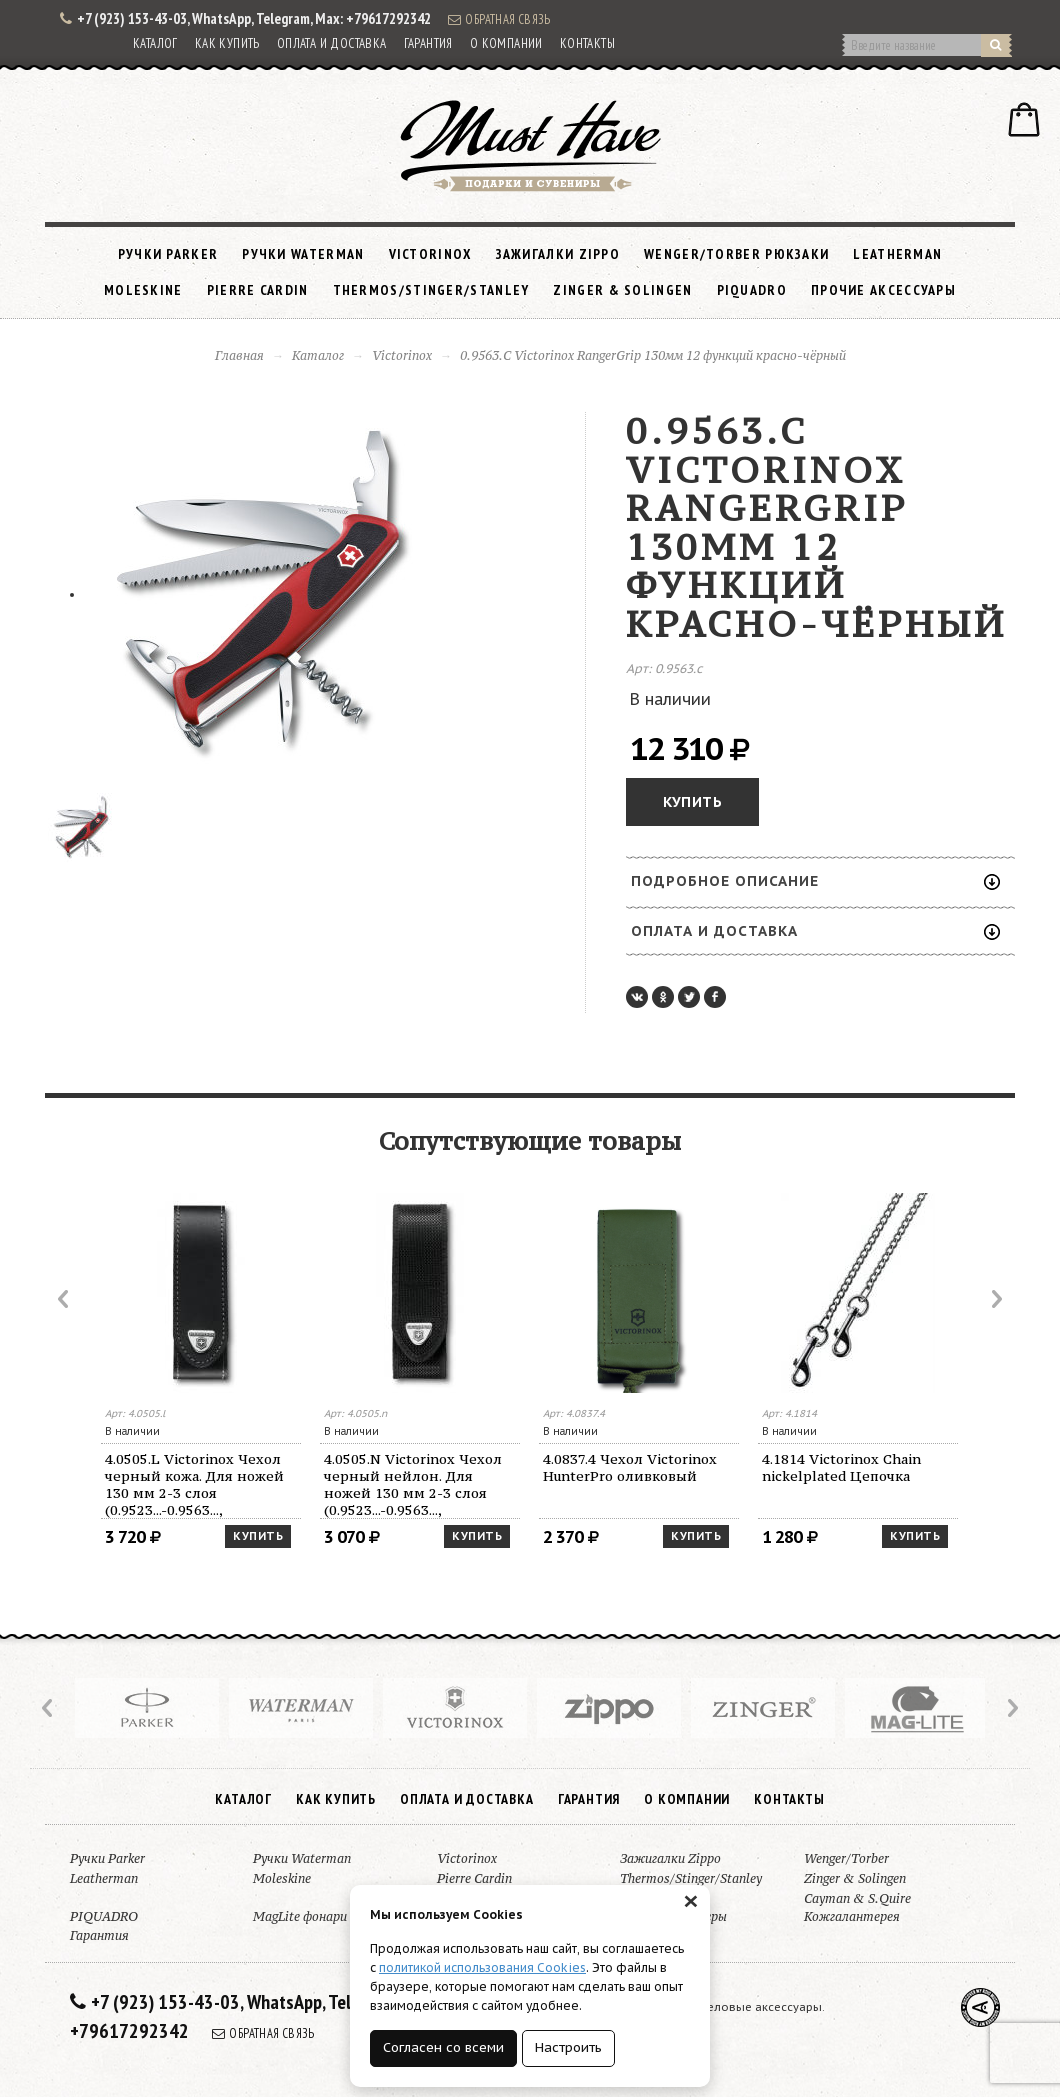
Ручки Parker (168, 254)
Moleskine (143, 290)
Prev (65, 1299)
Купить (692, 802)
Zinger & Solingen (622, 290)
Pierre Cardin (258, 290)
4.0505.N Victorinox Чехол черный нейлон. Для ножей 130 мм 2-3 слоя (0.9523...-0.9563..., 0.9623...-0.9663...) (413, 1484)
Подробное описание (815, 881)
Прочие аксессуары (883, 290)
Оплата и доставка (332, 43)
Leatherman (897, 254)
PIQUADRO (752, 290)
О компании (506, 43)
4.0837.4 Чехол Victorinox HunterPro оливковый (630, 1467)
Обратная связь (499, 19)
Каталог (155, 43)
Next (995, 1299)
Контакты (587, 43)
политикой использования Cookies (482, 1967)
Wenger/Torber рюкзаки (736, 254)
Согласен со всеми (443, 2047)
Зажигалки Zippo (558, 254)
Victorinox (430, 254)
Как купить (227, 43)
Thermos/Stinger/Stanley (431, 290)
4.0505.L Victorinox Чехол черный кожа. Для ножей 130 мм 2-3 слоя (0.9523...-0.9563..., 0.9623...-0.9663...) (194, 1484)
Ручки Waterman (303, 254)
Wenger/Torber (846, 1858)
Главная (239, 355)
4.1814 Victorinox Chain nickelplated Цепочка (841, 1467)
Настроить (568, 2047)
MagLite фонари (300, 1916)
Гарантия (428, 43)
